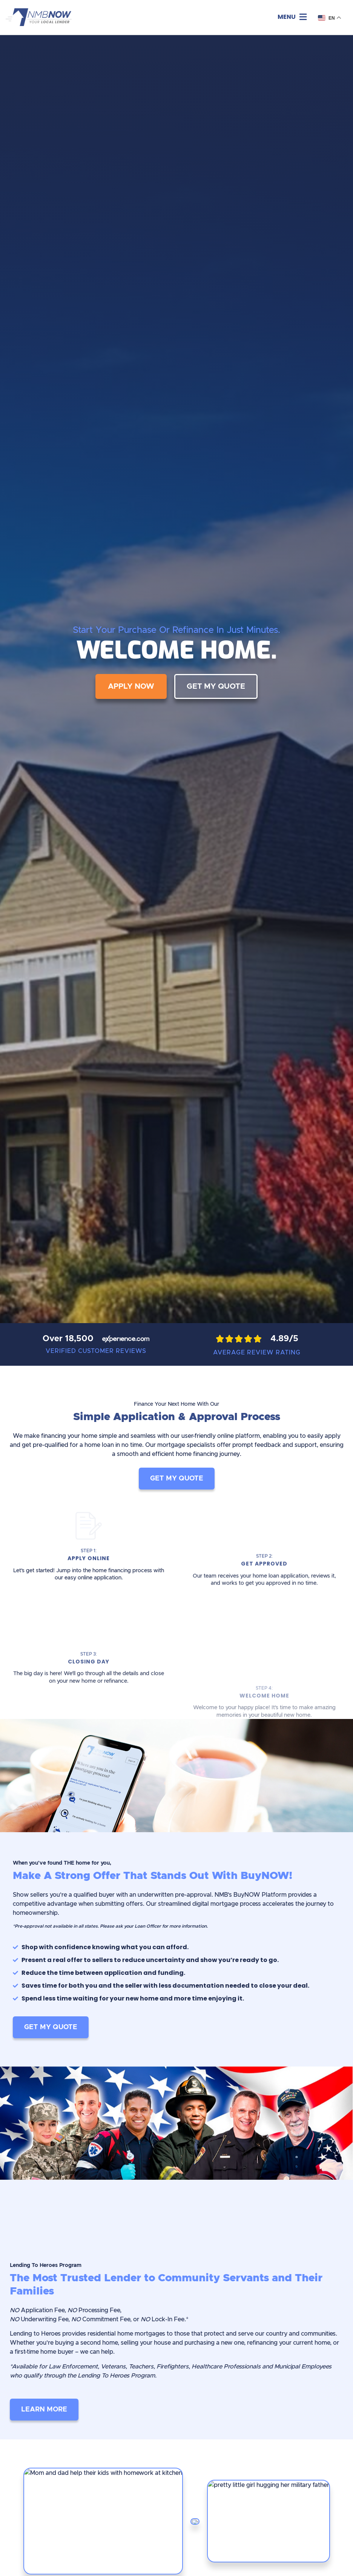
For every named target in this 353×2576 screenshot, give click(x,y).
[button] (292, 17)
